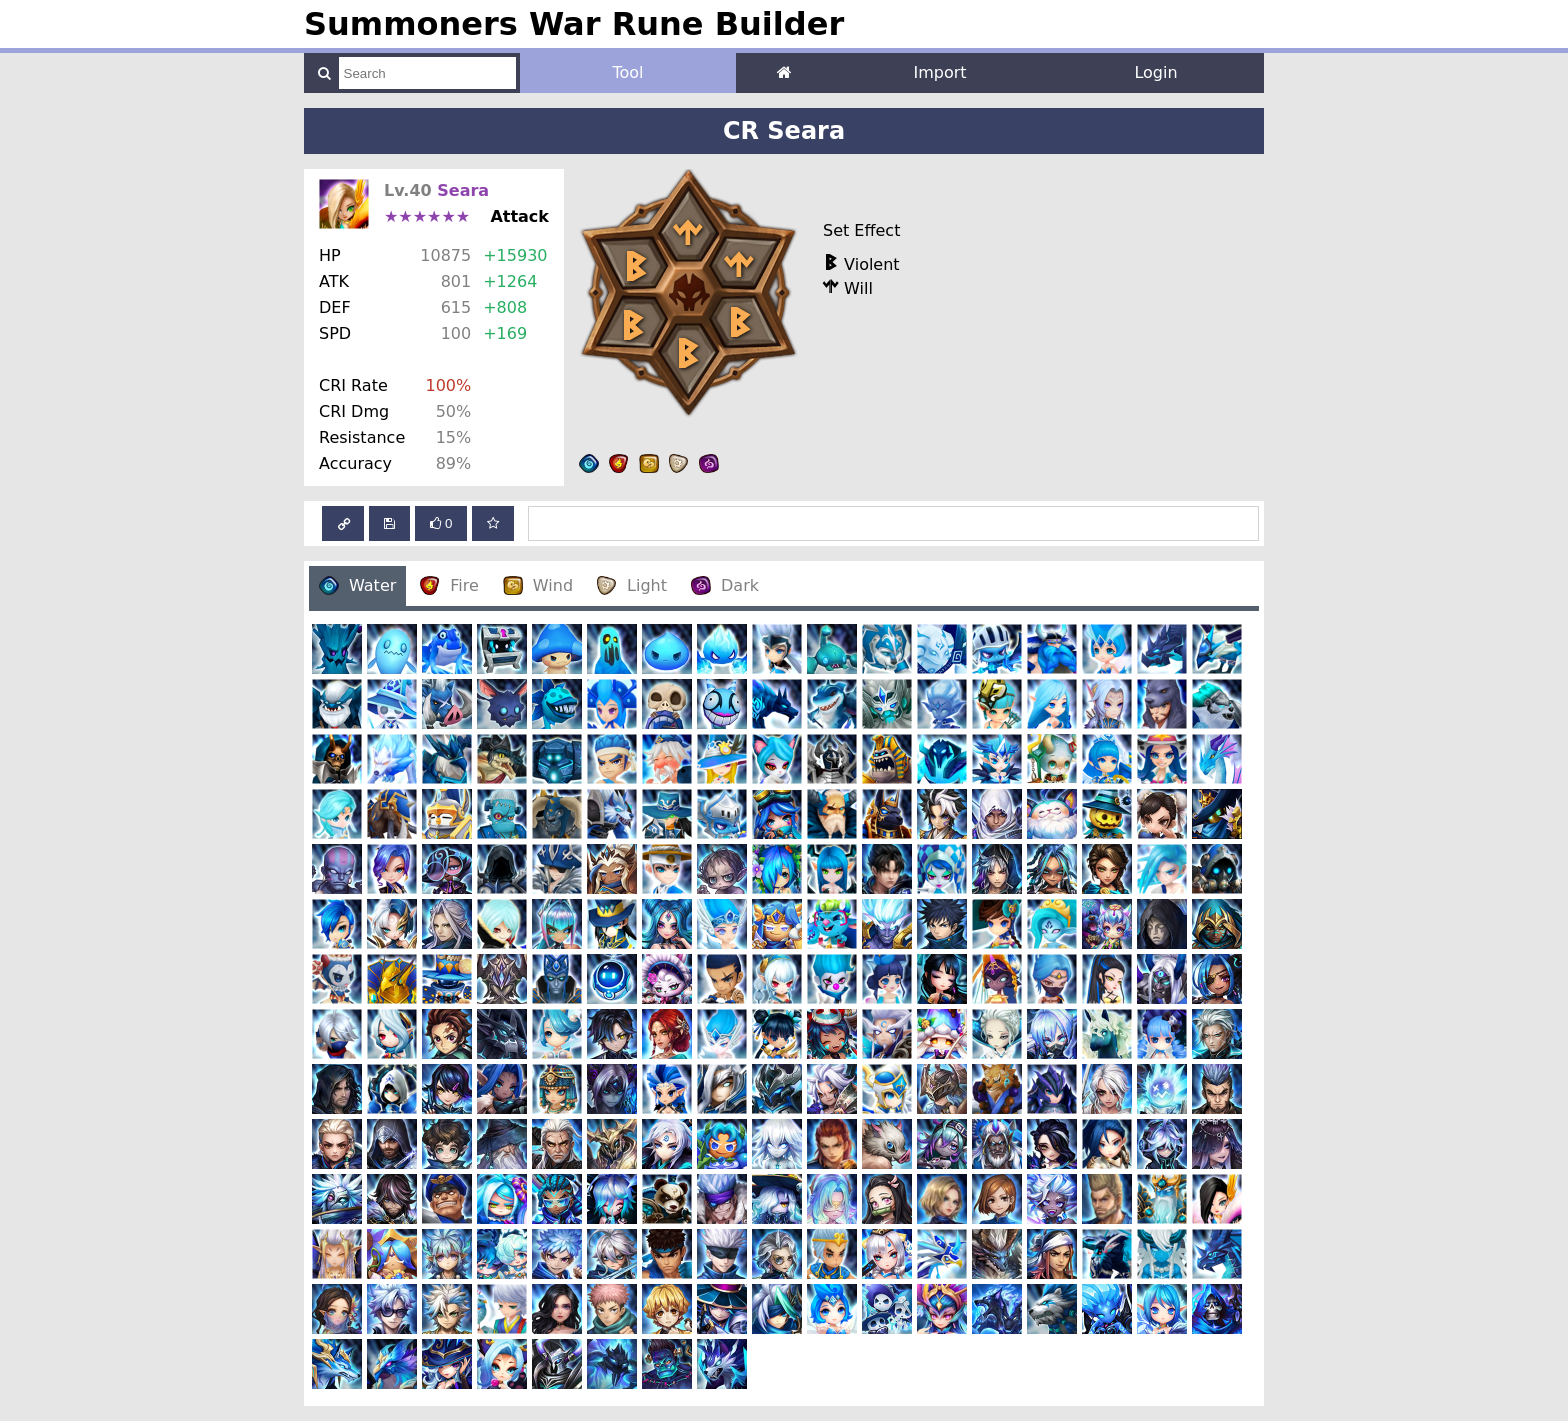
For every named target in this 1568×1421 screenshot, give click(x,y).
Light (632, 585)
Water (357, 585)
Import (939, 72)
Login (1155, 72)
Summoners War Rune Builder (574, 24)
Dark (725, 585)
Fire (449, 585)
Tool (627, 72)
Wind (538, 585)
